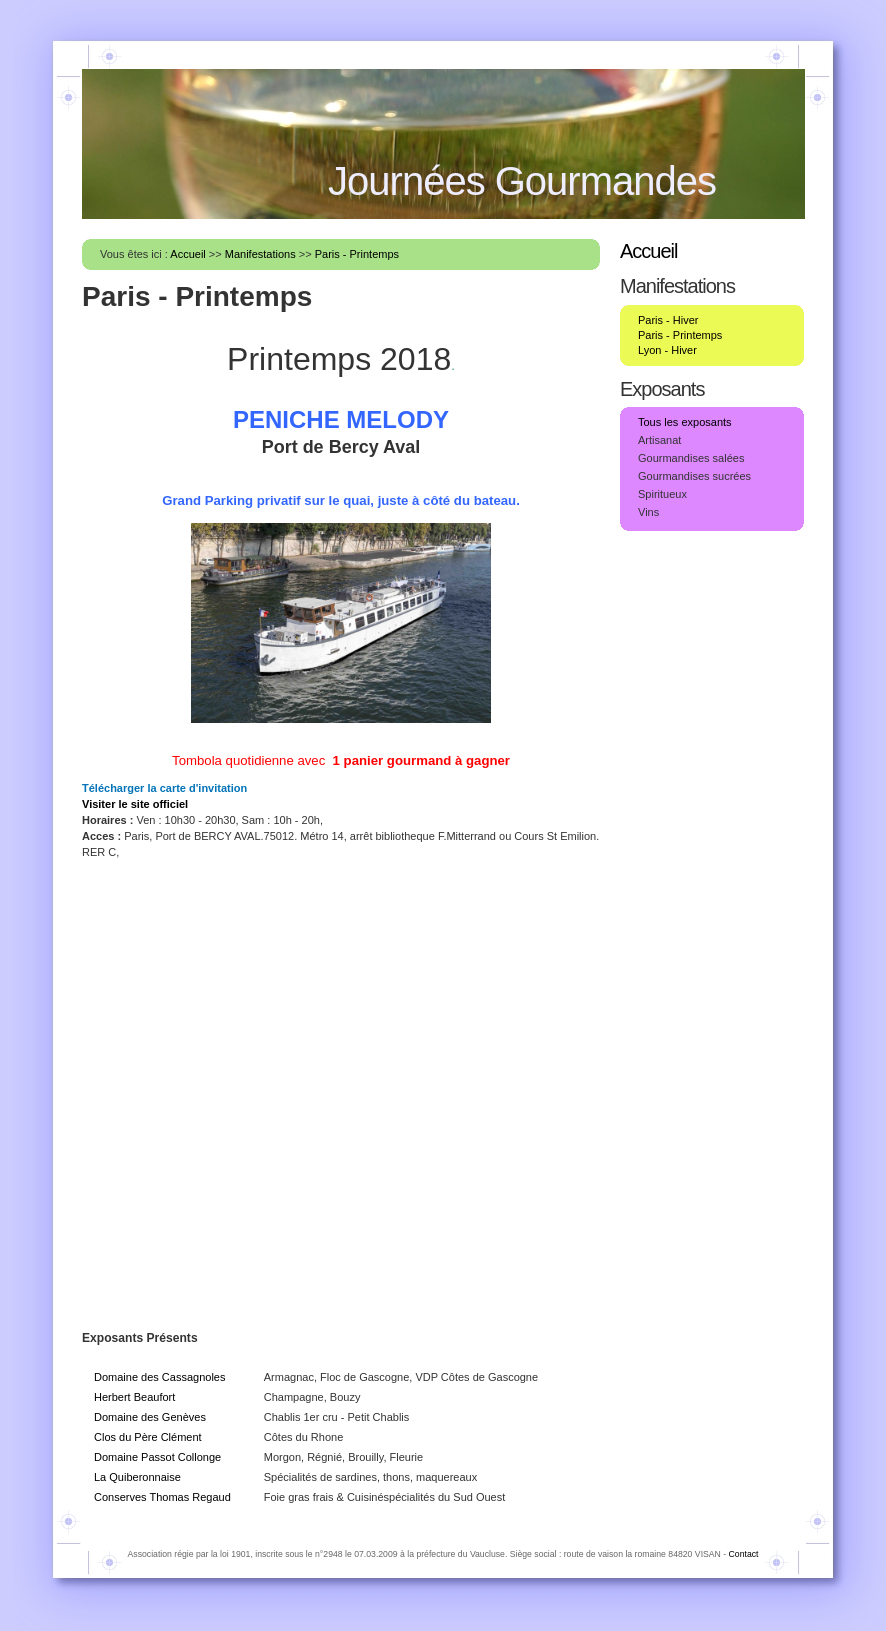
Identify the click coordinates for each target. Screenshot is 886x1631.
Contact (744, 1554)
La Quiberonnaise (137, 1477)
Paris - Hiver (668, 320)
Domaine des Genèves (150, 1417)
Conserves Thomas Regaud (162, 1497)
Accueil (187, 254)
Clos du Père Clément (148, 1437)
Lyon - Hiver (667, 350)
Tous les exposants (685, 422)
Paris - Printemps (357, 254)
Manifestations (260, 254)
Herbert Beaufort (134, 1397)
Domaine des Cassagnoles (159, 1377)
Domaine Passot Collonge (157, 1457)
